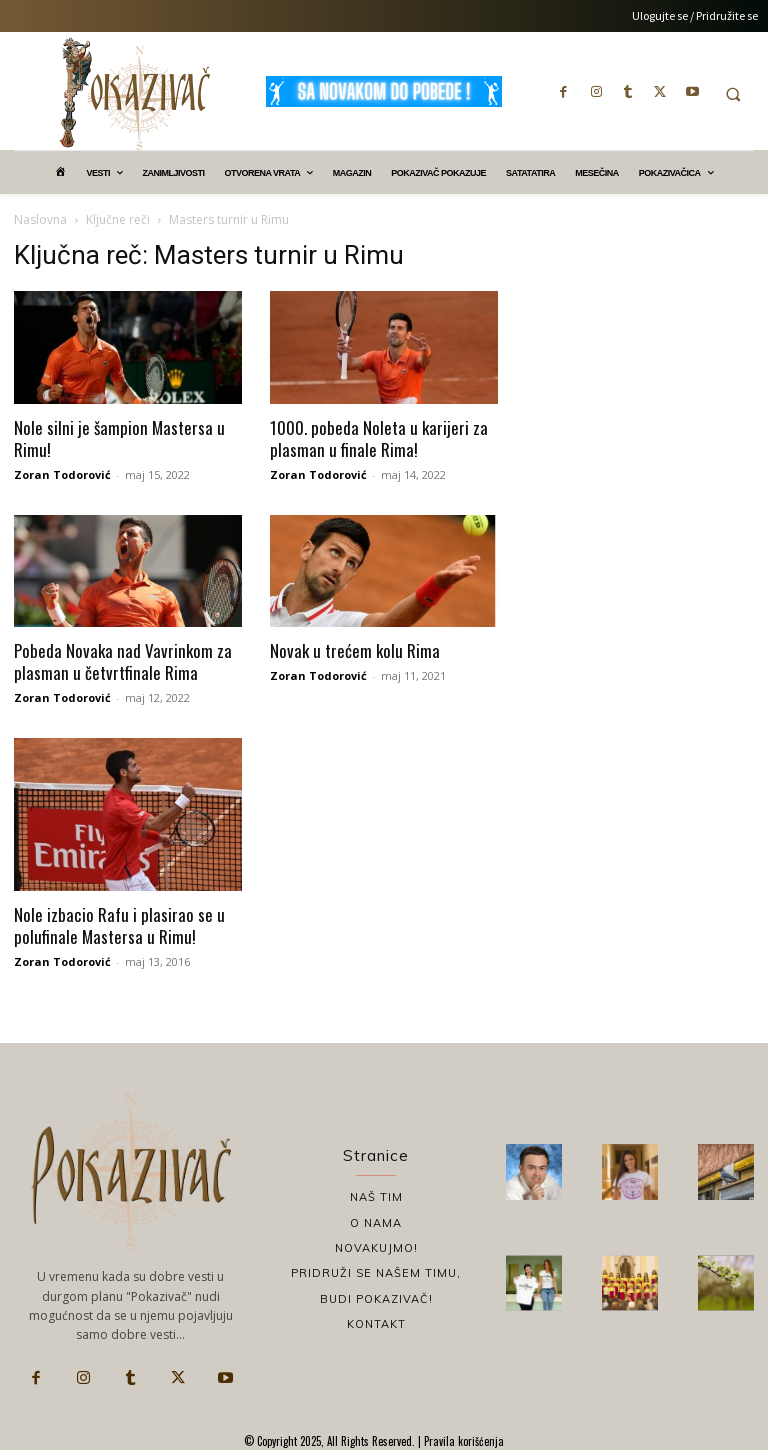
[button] (733, 94)
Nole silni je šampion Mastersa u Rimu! (119, 438)
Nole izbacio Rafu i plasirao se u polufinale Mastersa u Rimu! (119, 925)
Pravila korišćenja (462, 1441)
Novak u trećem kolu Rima (355, 650)
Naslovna (40, 219)
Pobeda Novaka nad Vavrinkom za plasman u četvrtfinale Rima (123, 661)
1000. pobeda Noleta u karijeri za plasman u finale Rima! (379, 438)
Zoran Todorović (62, 474)
